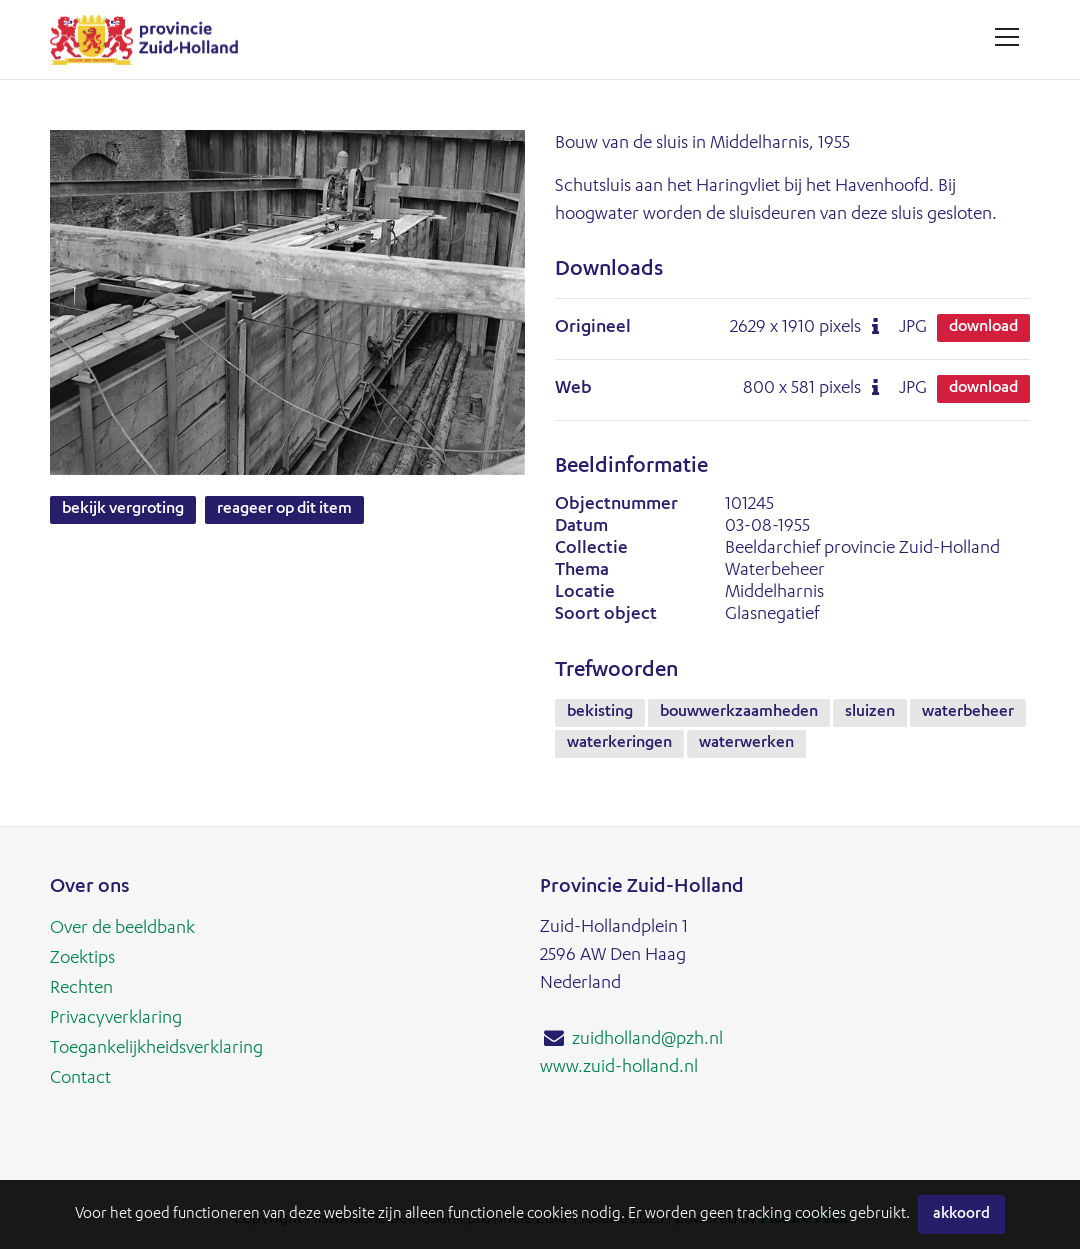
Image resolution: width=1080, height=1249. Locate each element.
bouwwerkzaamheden (739, 713)
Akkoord (961, 1214)
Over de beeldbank (122, 929)
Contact (80, 1079)
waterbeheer (968, 713)
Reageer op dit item (284, 510)
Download (983, 328)
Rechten (81, 989)
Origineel (593, 328)
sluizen (870, 713)
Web (573, 389)
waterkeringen (619, 744)
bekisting (600, 713)
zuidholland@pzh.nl (647, 1040)
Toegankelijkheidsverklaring (156, 1049)
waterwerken (746, 744)
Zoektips (82, 959)
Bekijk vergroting (123, 510)
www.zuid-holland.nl (619, 1068)
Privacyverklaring (116, 1019)
